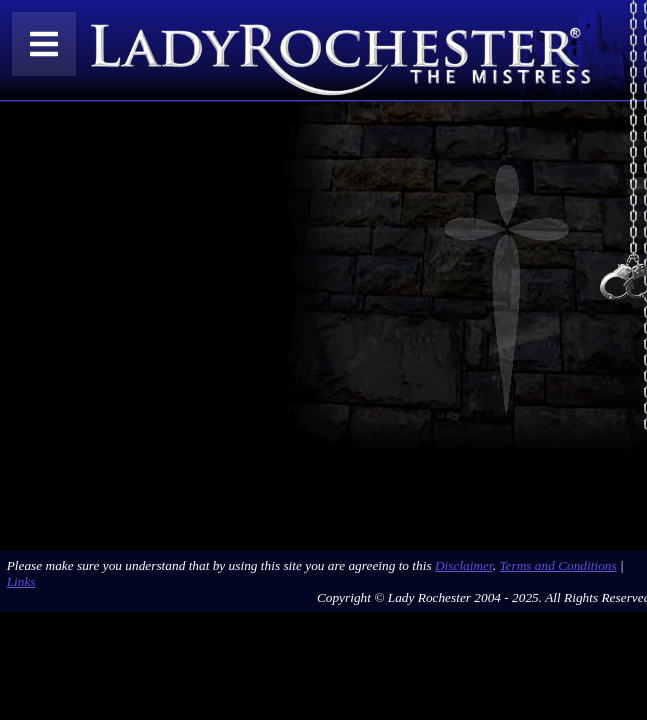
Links (21, 581)
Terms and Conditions (557, 565)
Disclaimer (464, 565)
